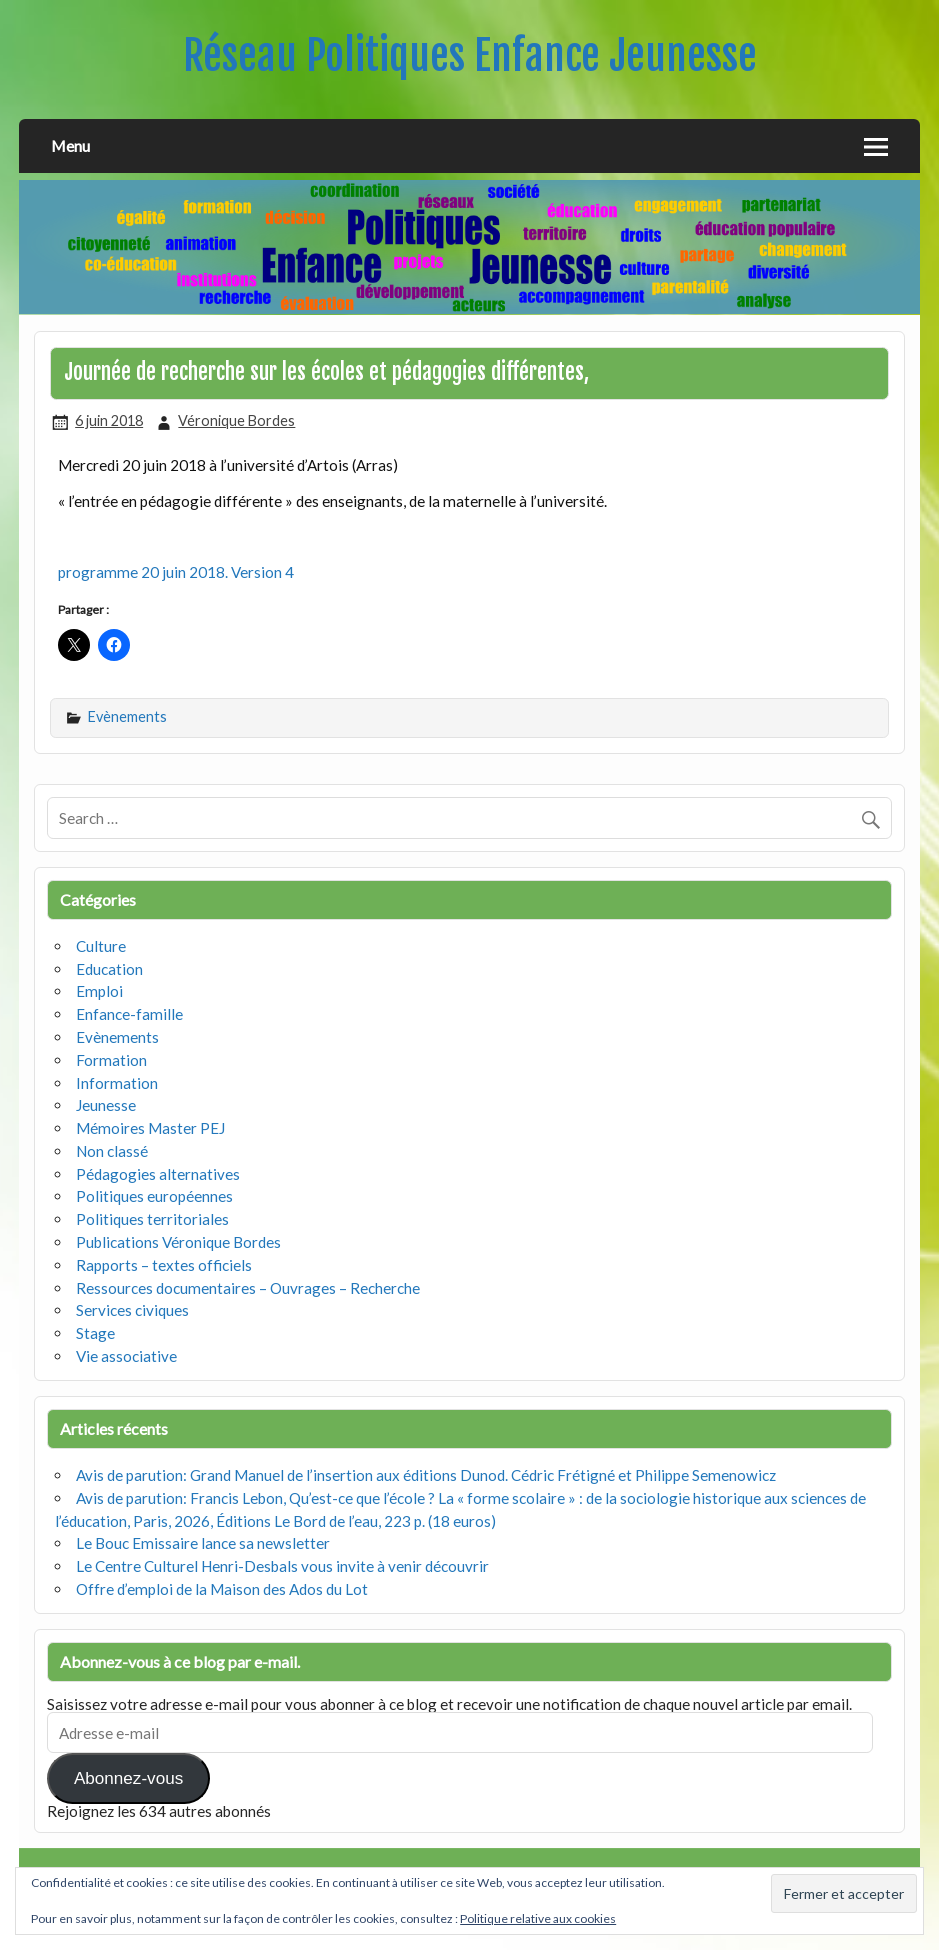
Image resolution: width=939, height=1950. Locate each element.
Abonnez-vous (128, 1778)
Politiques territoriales (152, 1219)
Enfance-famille (129, 1014)
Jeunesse (106, 1105)
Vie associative (126, 1356)
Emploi (99, 991)
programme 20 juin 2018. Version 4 (176, 572)
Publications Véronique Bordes (178, 1242)
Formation (111, 1060)
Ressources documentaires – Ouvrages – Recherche (248, 1288)
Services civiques (132, 1310)
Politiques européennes (154, 1196)
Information (117, 1083)
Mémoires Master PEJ (150, 1128)
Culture (101, 946)
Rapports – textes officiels (164, 1265)
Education (109, 969)
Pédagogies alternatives (158, 1174)
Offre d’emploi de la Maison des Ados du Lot (222, 1589)
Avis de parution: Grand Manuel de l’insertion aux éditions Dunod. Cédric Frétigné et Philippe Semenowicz (426, 1475)
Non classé (112, 1151)
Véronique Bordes (236, 420)
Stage (95, 1333)
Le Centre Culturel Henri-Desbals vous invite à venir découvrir (282, 1566)
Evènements (127, 716)
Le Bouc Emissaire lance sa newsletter (203, 1543)
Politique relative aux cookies (538, 1918)
